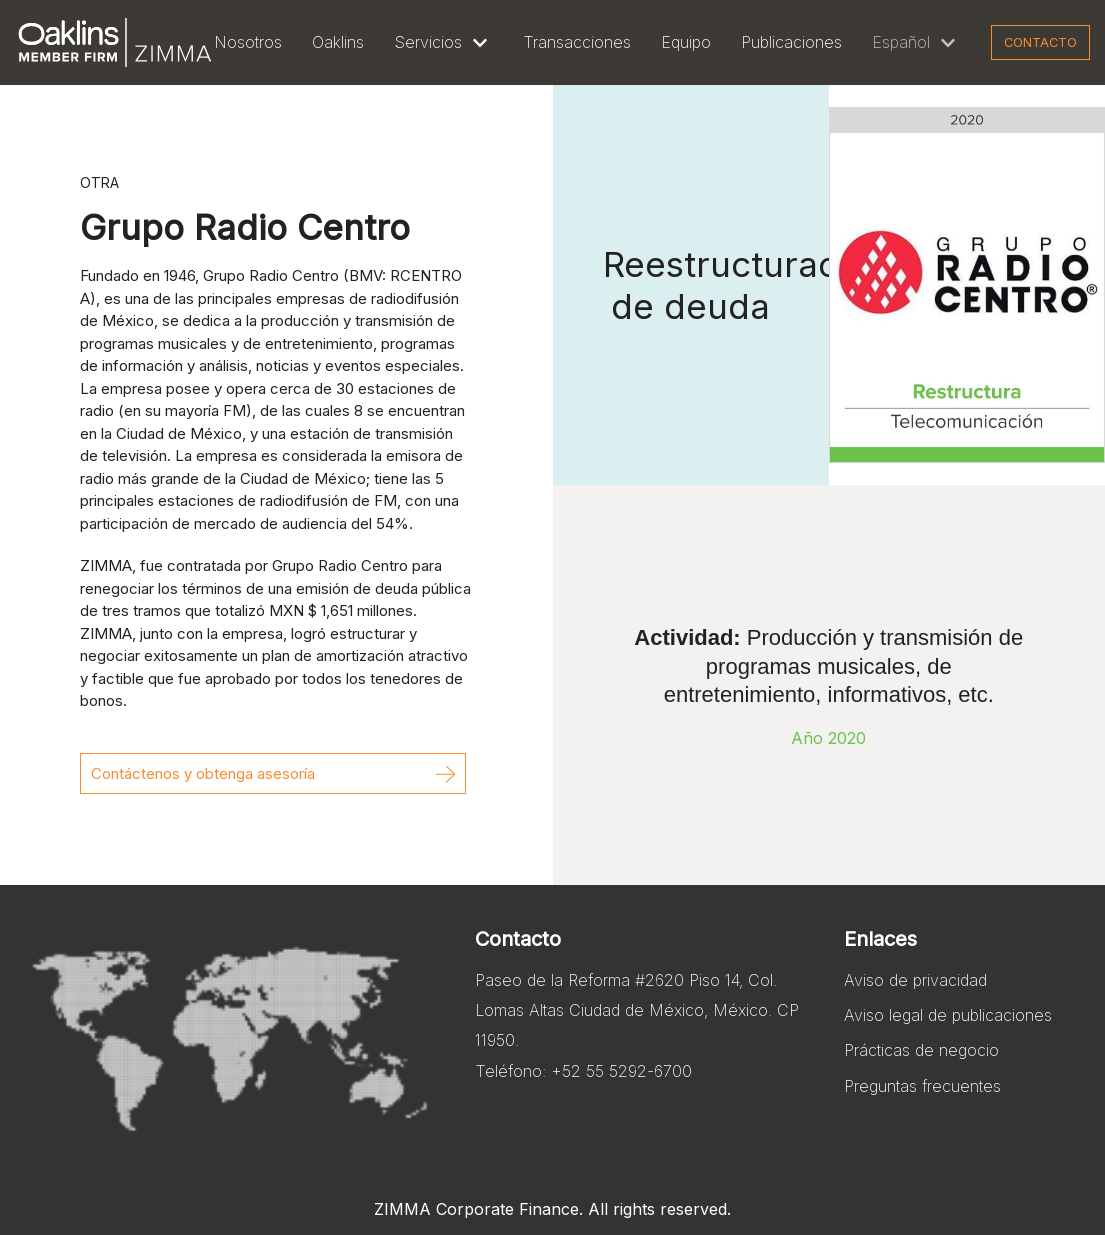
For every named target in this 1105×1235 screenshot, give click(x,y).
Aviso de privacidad (915, 980)
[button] (273, 773)
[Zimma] (115, 42)
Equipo (686, 42)
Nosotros (248, 42)
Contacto (1040, 42)
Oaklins (338, 42)
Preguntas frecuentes (922, 1086)
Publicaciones (791, 42)
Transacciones (577, 42)
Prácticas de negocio (921, 1050)
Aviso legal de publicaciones (948, 1015)
